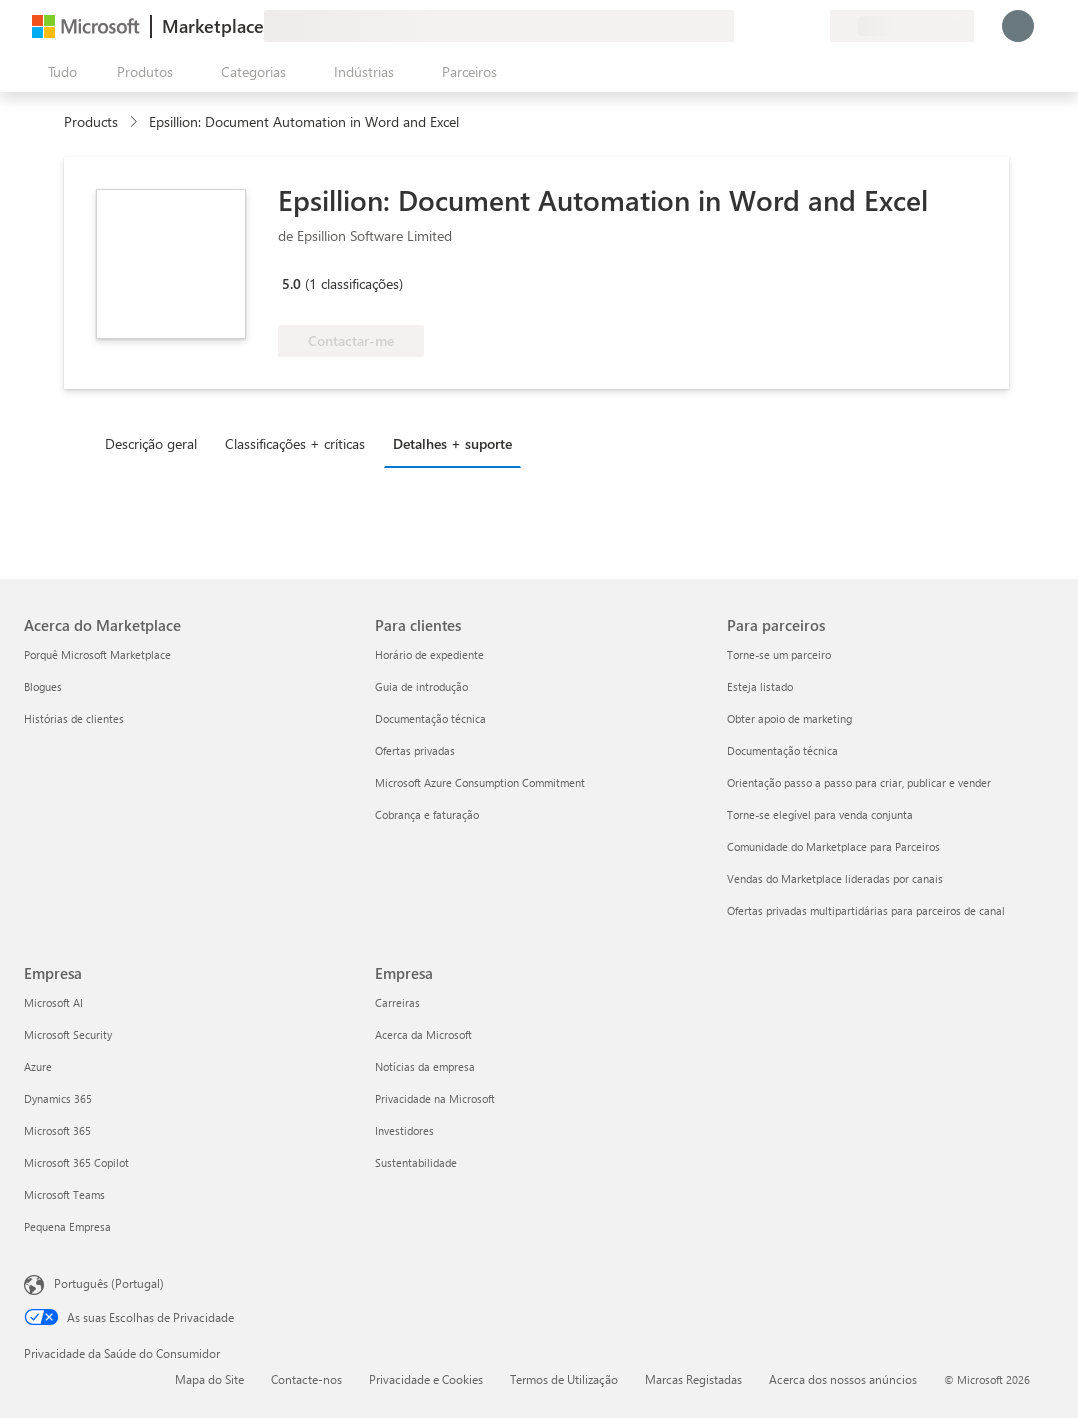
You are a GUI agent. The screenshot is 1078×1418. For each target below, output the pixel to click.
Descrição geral (151, 443)
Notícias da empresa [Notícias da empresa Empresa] (425, 1066)
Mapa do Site (209, 1379)
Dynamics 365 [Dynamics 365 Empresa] (58, 1098)
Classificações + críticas (295, 443)
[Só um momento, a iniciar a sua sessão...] (1018, 26)
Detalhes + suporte (452, 443)
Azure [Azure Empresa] (38, 1066)
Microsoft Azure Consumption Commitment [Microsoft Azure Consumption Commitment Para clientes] (480, 782)
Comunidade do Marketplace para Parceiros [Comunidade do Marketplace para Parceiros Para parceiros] (833, 846)
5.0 (291, 283)
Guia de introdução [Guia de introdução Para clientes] (421, 686)
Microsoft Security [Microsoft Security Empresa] (68, 1034)
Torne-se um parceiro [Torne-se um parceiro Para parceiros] (779, 654)
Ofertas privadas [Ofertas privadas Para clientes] (415, 750)
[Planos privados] (814, 26)
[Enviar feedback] (742, 26)
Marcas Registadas (693, 1379)
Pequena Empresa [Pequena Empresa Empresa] (67, 1226)
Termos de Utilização (564, 1379)
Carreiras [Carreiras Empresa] (397, 1002)
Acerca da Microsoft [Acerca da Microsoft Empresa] (423, 1034)
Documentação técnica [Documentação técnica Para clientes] (430, 718)
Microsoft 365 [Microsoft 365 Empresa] (57, 1130)
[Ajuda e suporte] (766, 26)
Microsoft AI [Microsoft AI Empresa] (53, 1002)
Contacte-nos (306, 1379)
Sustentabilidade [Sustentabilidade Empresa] (416, 1162)
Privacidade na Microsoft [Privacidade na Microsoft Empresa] (435, 1098)
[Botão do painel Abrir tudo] (58, 72)
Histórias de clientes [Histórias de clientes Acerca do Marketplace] (74, 718)
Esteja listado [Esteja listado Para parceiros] (760, 686)
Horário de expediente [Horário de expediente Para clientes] (429, 654)
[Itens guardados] (790, 26)
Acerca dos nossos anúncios (843, 1379)
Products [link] (91, 121)
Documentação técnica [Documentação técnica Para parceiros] (782, 750)
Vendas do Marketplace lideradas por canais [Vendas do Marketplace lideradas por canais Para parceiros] (835, 878)
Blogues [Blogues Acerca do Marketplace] (43, 686)
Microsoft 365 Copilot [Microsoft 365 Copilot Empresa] (76, 1162)
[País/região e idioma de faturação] (902, 26)
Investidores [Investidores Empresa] (404, 1130)
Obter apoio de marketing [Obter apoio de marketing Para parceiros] (789, 718)
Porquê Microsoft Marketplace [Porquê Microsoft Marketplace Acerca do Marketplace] (97, 654)
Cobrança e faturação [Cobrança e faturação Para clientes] (427, 814)
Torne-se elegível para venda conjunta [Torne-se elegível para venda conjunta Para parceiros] (820, 814)
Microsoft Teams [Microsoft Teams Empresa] (64, 1194)
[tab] (156, 443)
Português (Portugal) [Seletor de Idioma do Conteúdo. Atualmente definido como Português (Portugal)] (109, 1283)
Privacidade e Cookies (426, 1379)
